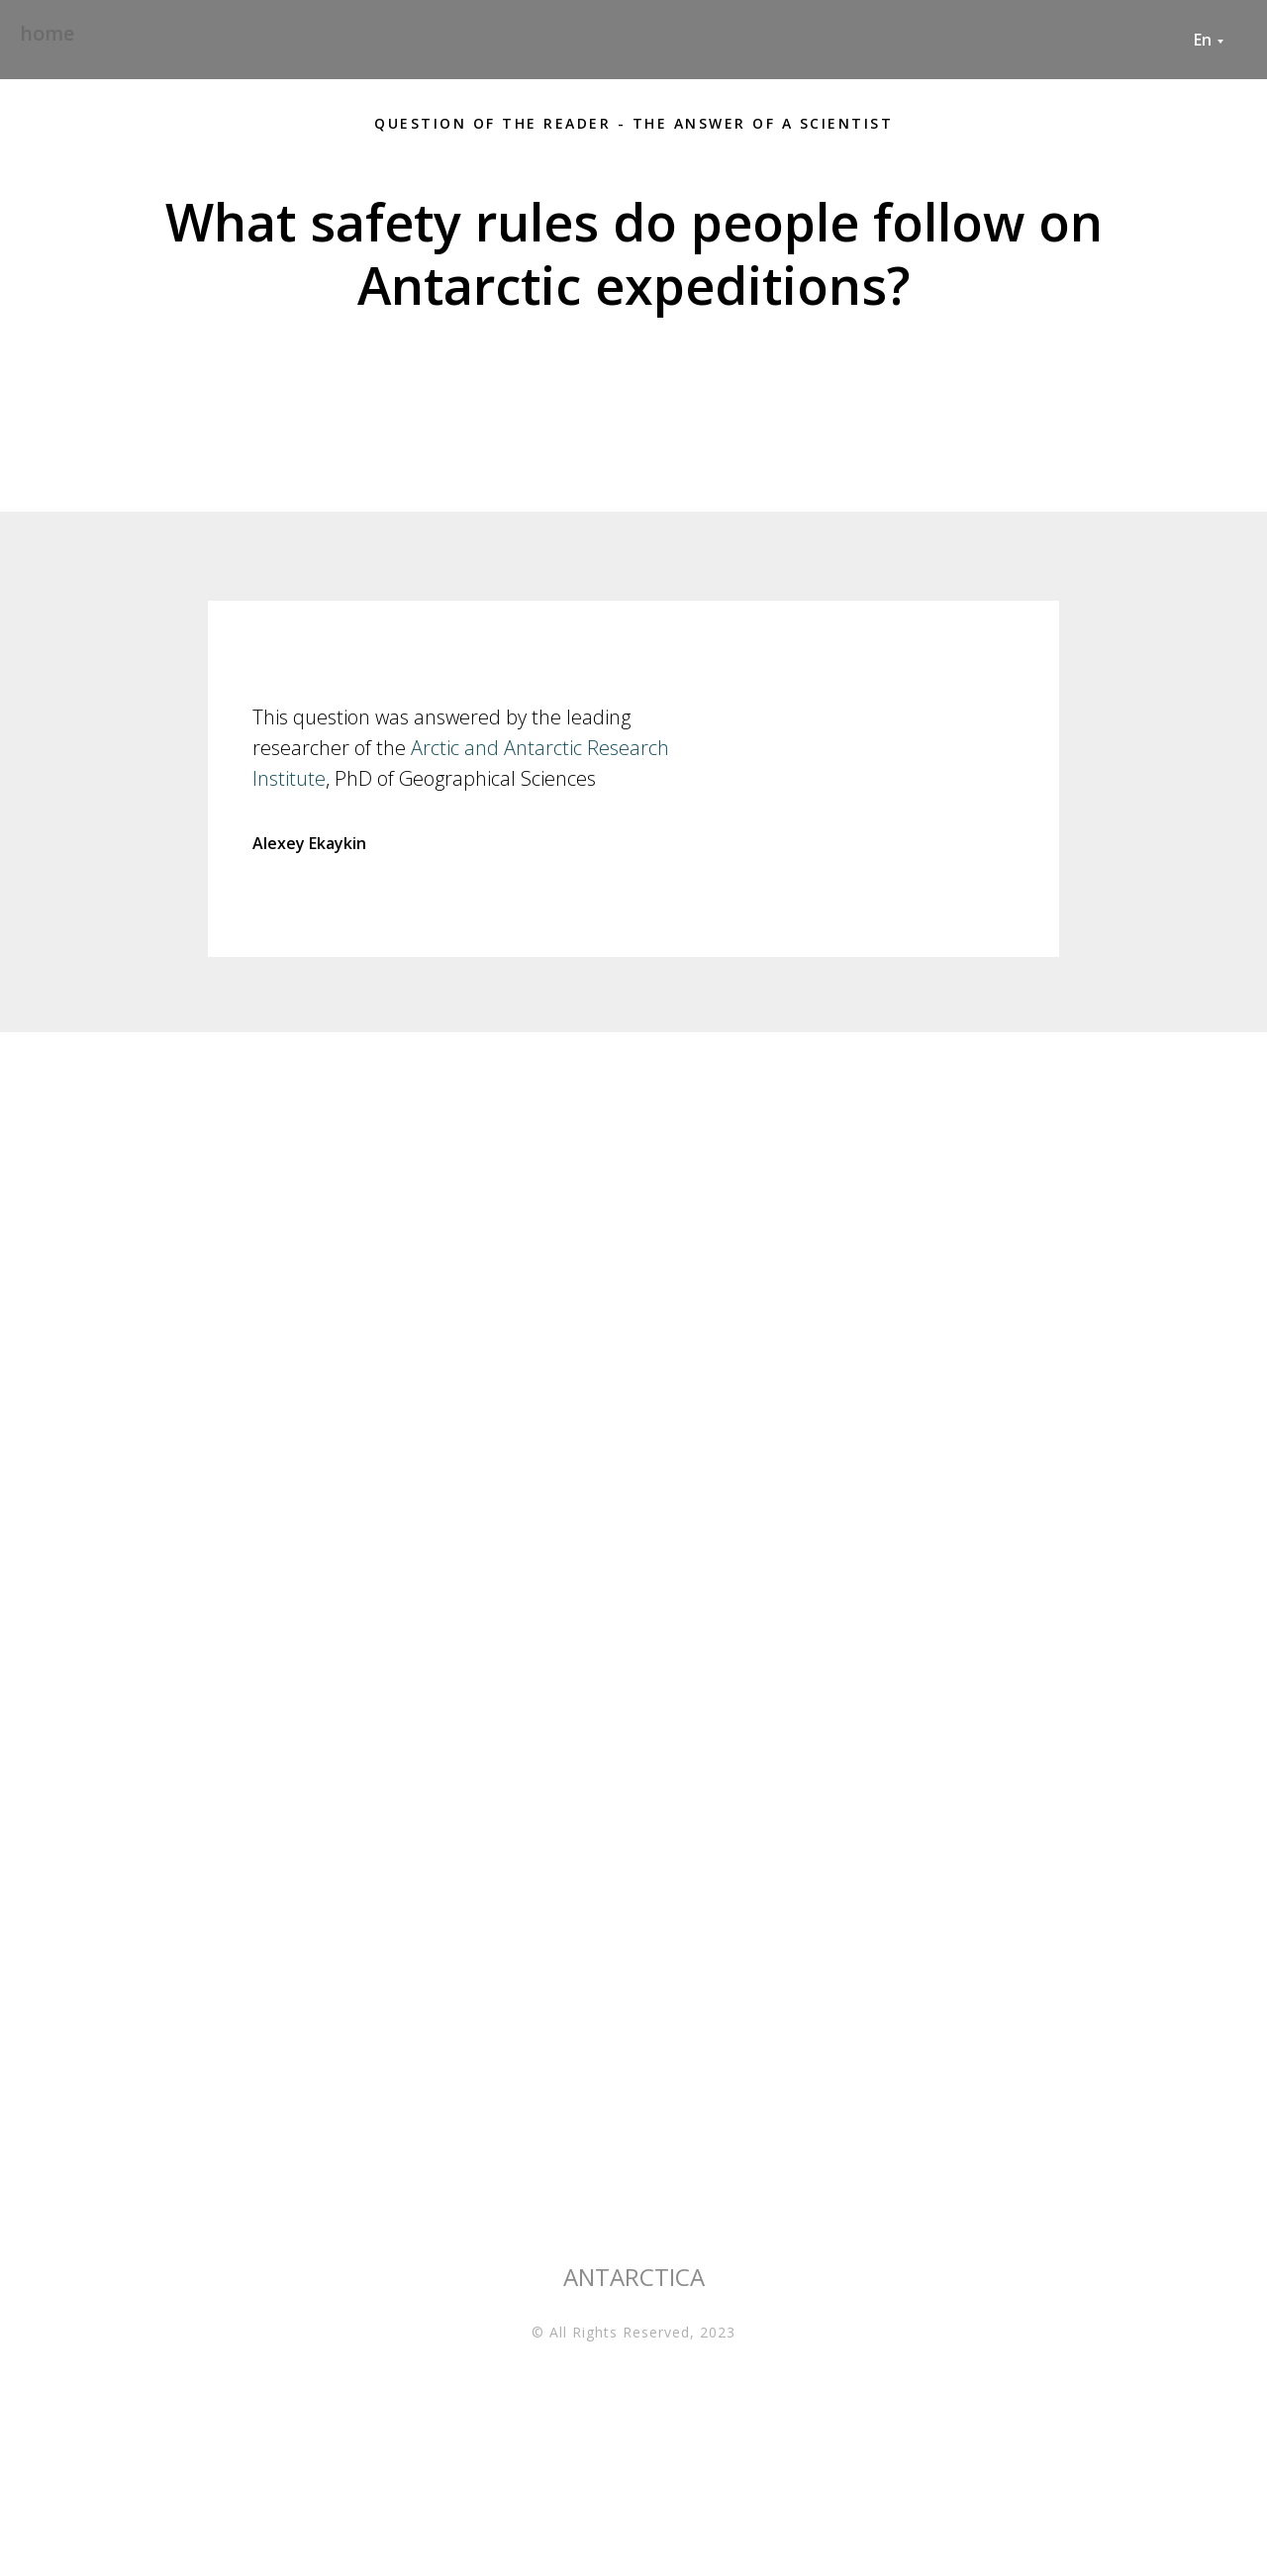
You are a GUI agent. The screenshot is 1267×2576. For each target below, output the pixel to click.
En (1203, 39)
